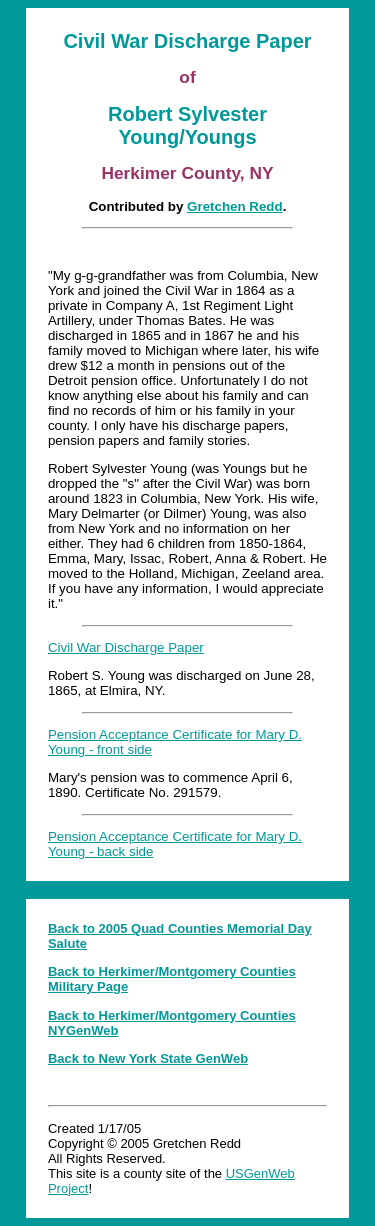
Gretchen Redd (235, 206)
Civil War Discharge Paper (126, 647)
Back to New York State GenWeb (148, 1058)
